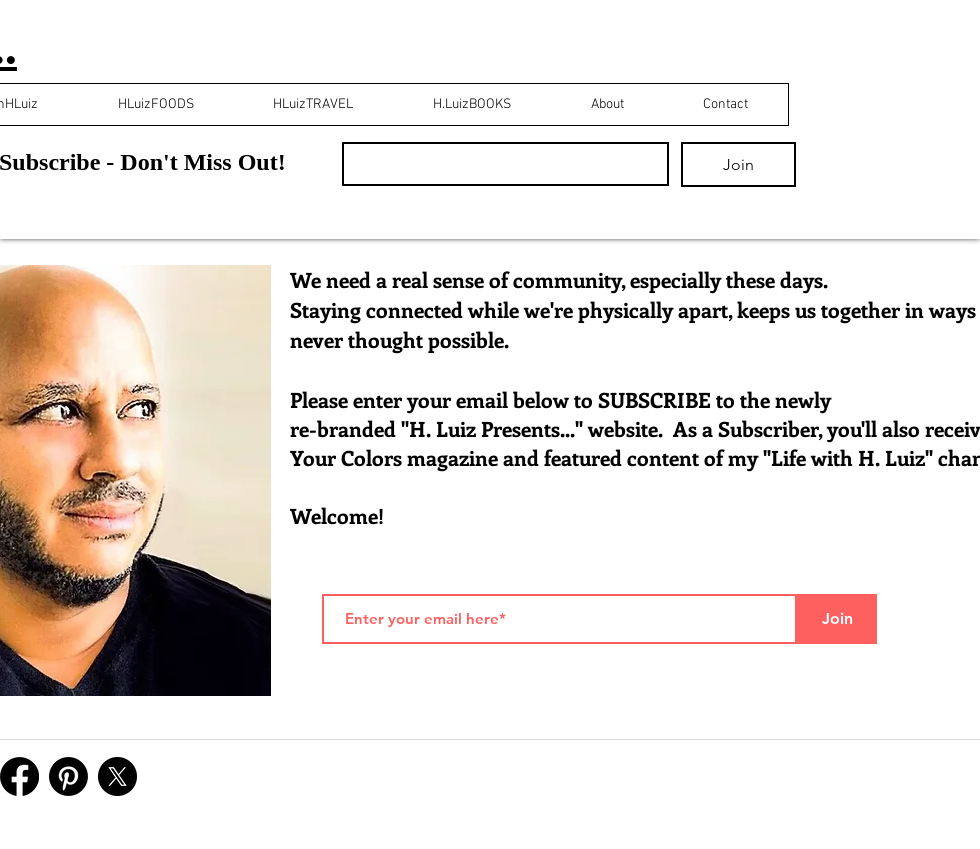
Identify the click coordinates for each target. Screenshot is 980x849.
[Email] (499, 164)
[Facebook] (19, 776)
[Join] (837, 619)
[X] (117, 776)
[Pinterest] (68, 776)
